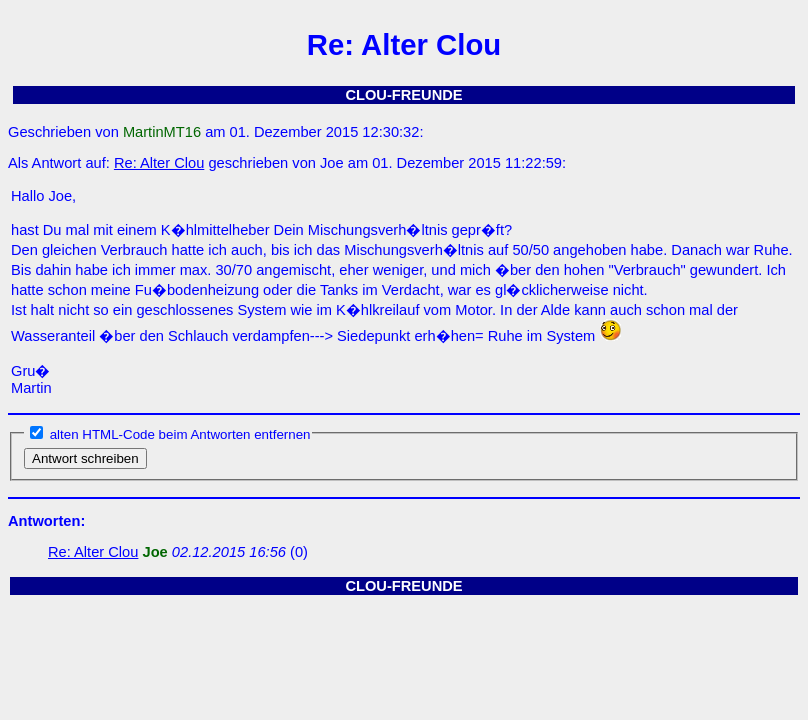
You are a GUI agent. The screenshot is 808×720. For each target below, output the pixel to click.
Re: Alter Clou (159, 163)
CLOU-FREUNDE (403, 95)
